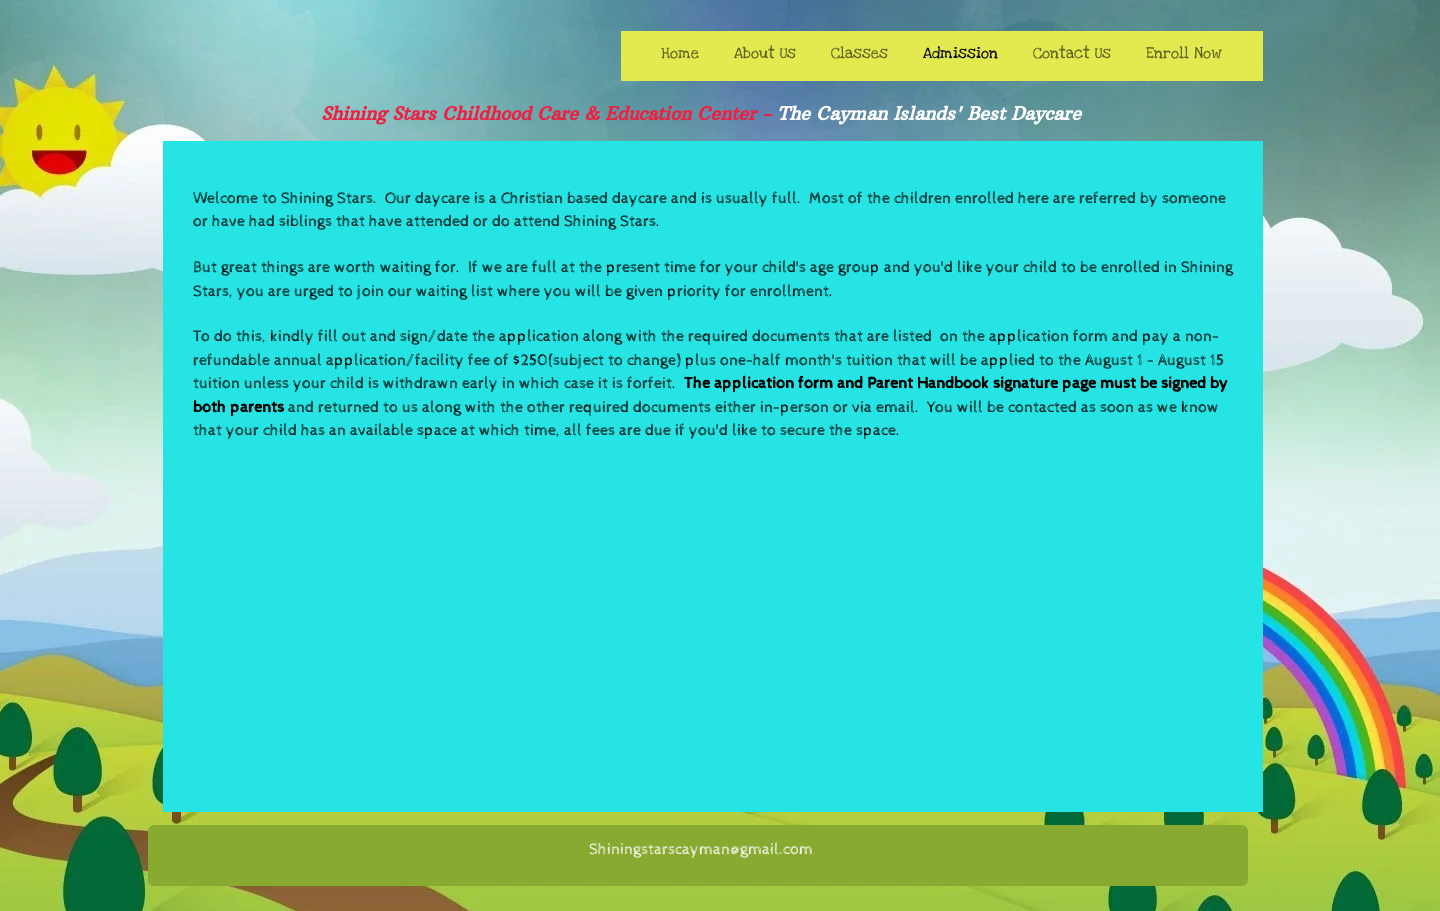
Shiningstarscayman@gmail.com (701, 849)
